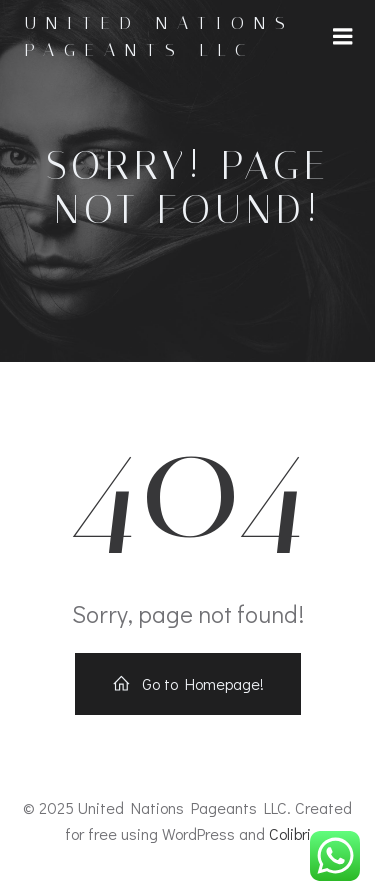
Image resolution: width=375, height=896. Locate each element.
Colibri (290, 833)
